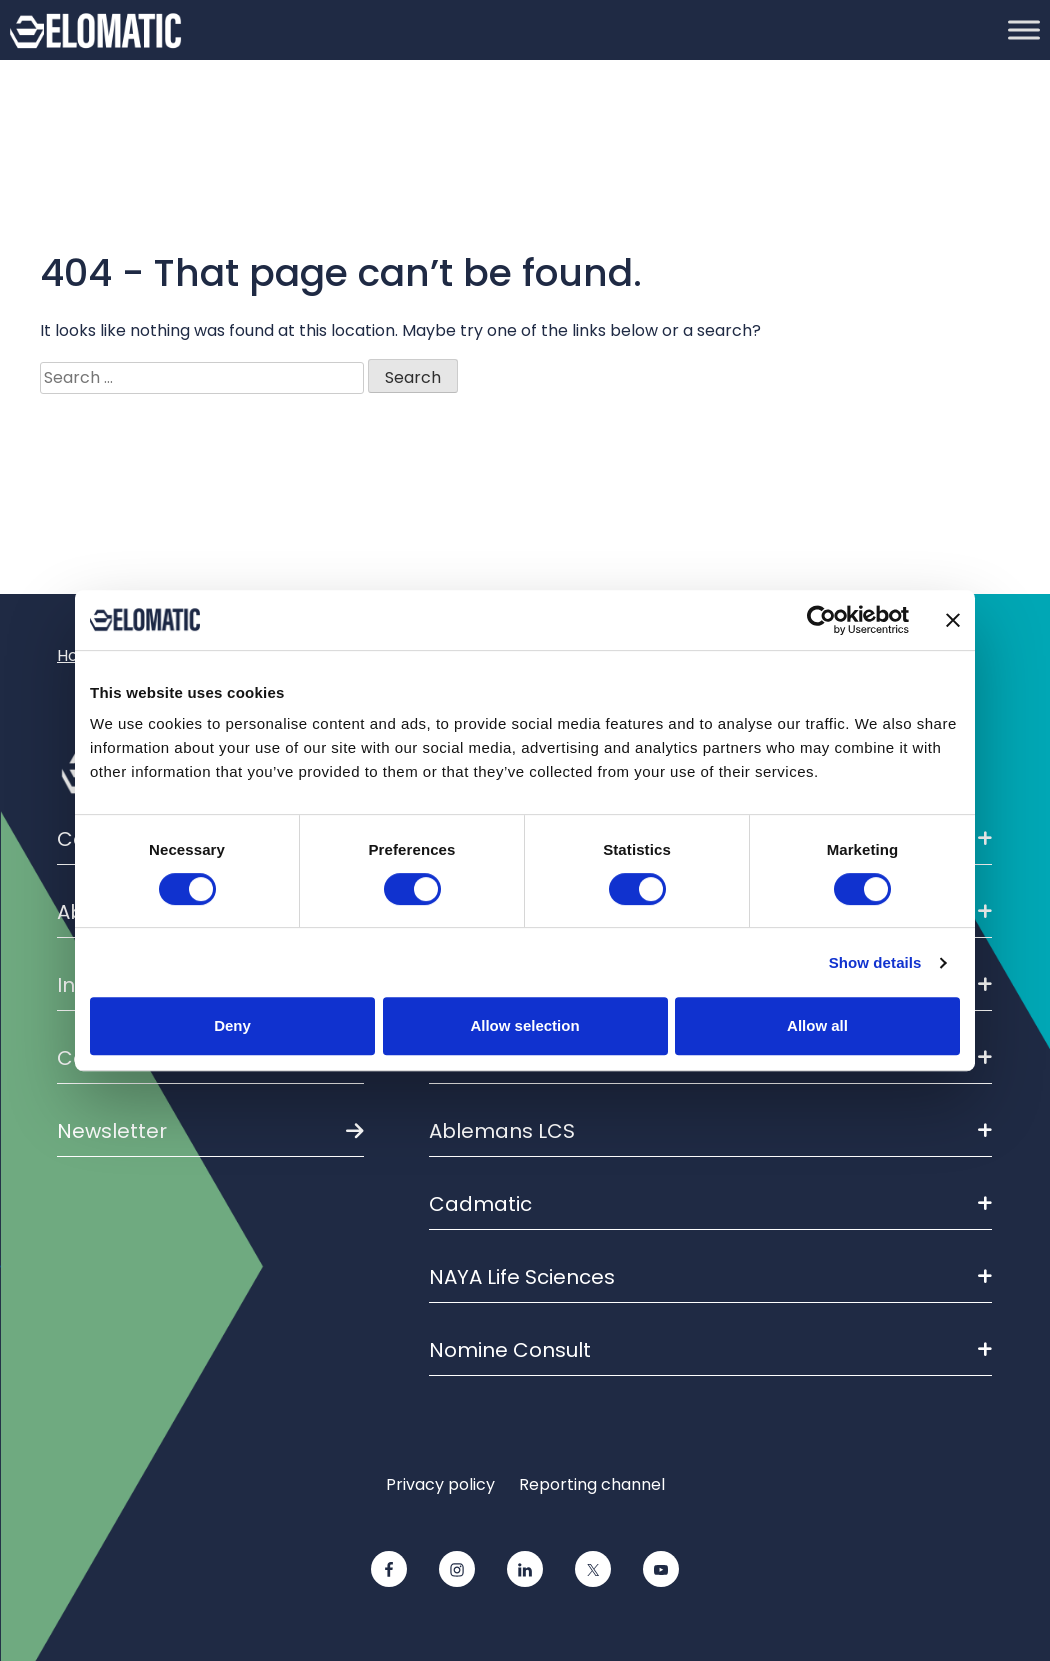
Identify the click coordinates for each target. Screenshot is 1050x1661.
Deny (232, 1025)
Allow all (817, 1025)
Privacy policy (440, 1484)
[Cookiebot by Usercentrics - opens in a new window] (821, 620)
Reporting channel (592, 1484)
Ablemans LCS (710, 1131)
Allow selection (524, 1025)
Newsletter (112, 1131)
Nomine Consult (710, 1350)
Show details (875, 962)
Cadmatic (710, 1204)
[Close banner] (953, 620)
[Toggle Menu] (1024, 29)
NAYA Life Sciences (710, 1277)
